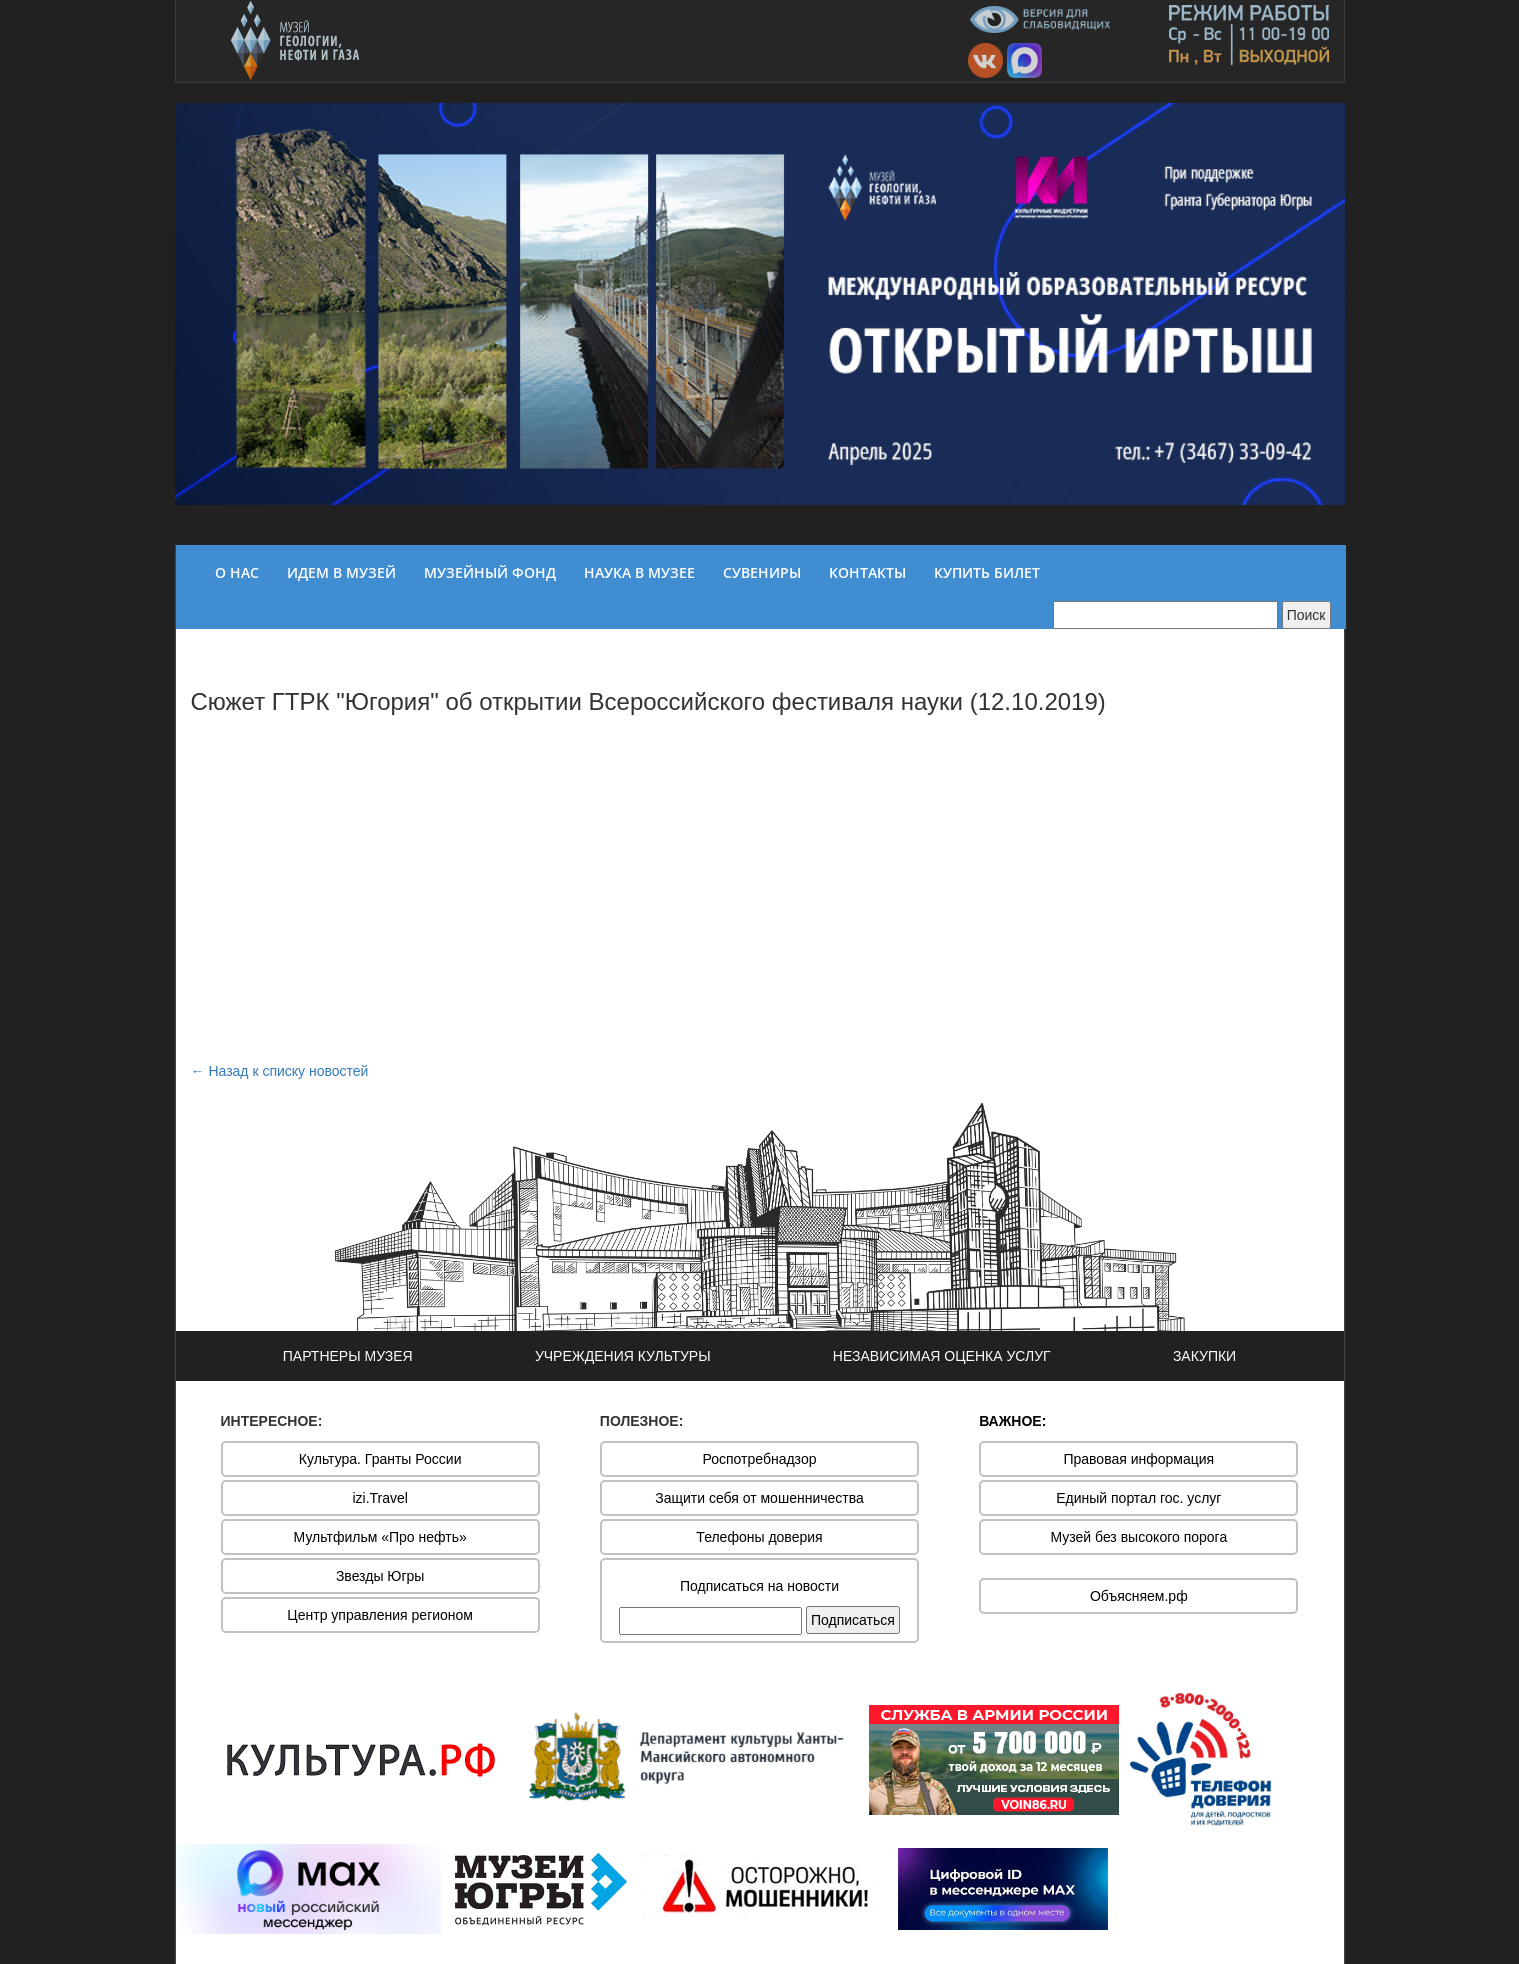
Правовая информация (1138, 1459)
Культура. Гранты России (380, 1459)
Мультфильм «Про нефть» (380, 1537)
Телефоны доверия (759, 1537)
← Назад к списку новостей (280, 1071)
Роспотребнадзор (760, 1459)
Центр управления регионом (380, 1615)
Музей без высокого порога (1138, 1537)
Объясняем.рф (1139, 1596)
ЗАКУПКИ (1204, 1356)
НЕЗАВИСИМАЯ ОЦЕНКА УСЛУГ (942, 1356)
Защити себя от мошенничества (759, 1498)
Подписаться (853, 1620)
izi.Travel (380, 1498)
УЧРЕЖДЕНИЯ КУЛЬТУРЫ (623, 1356)
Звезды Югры (380, 1576)
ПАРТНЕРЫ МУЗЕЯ (348, 1356)
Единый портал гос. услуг (1138, 1498)
